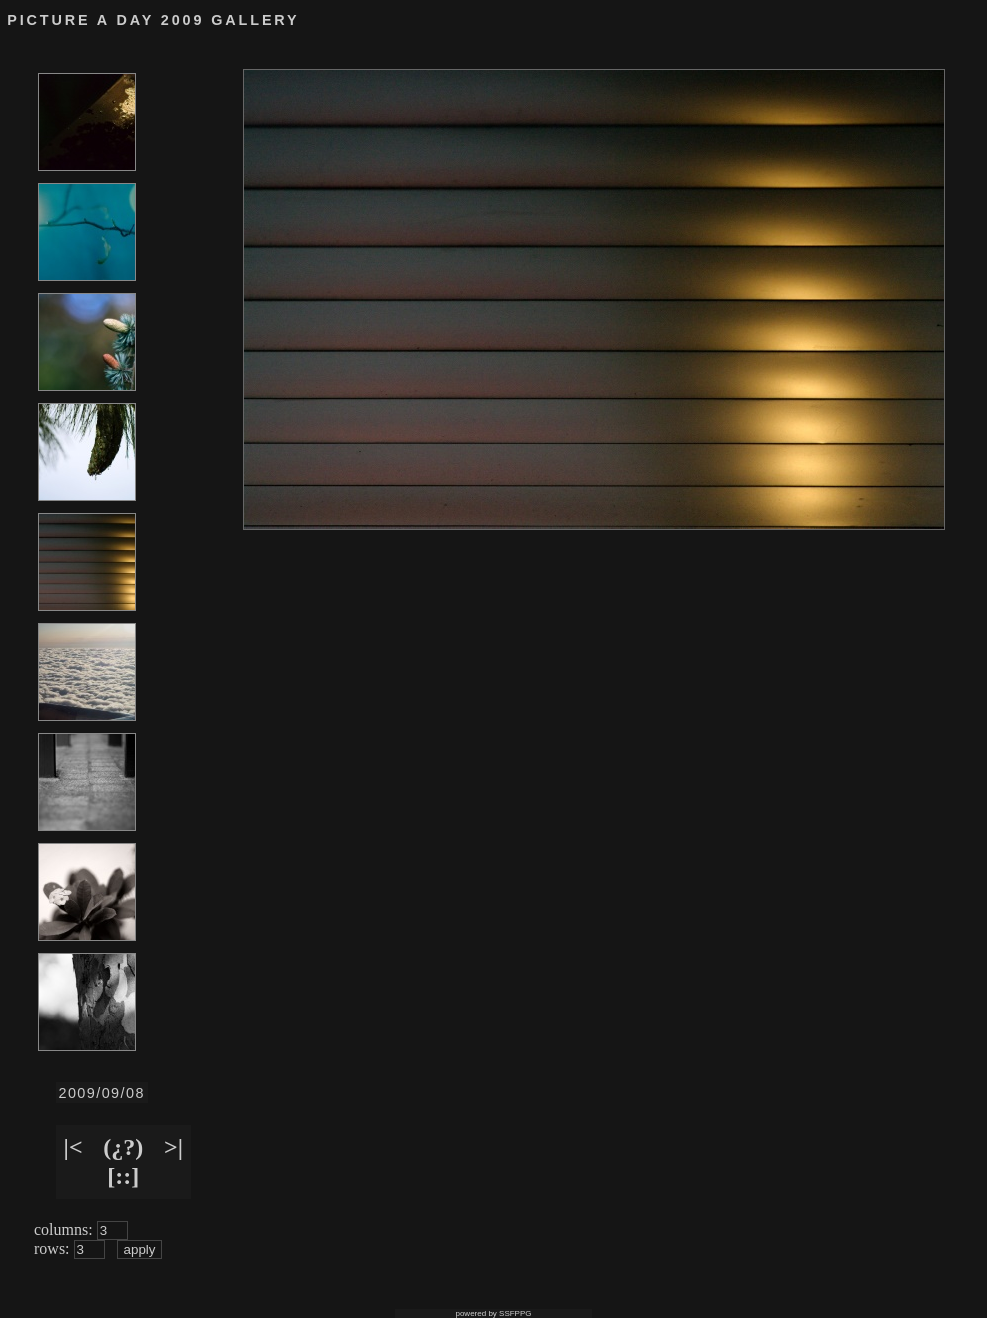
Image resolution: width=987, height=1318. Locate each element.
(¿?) (123, 1147)
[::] (123, 1176)
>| (173, 1147)
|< (73, 1147)
